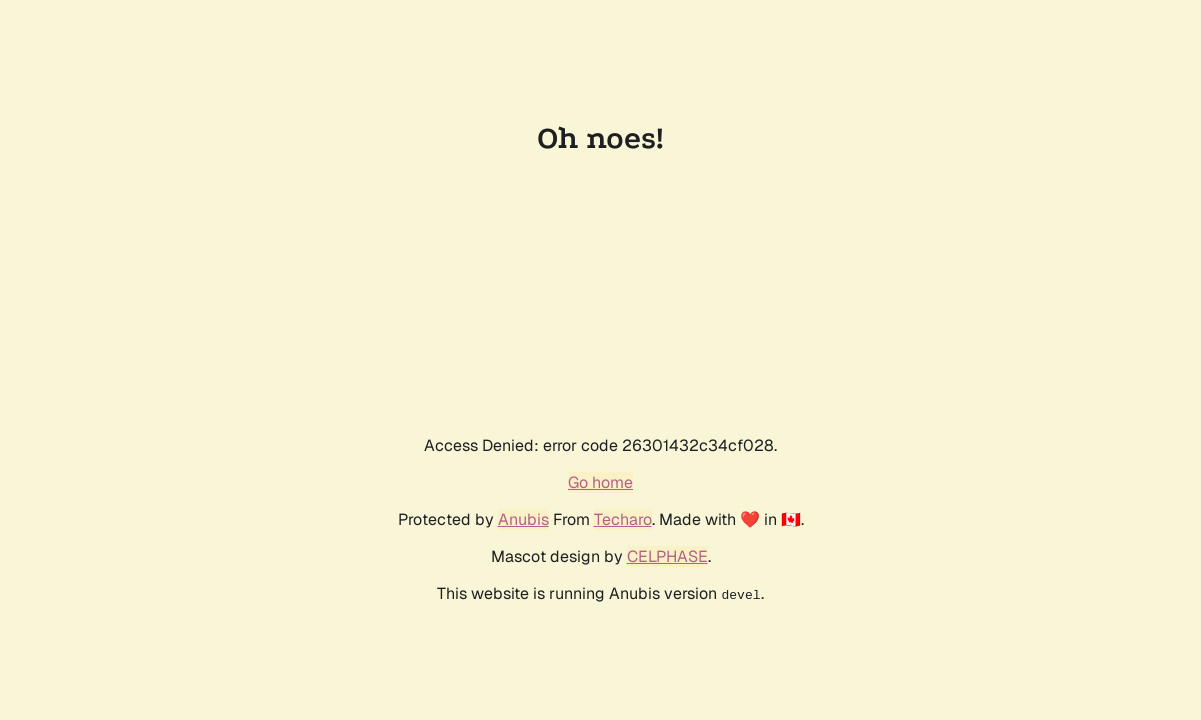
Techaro (623, 519)
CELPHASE (667, 556)
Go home (600, 482)
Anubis (523, 519)
